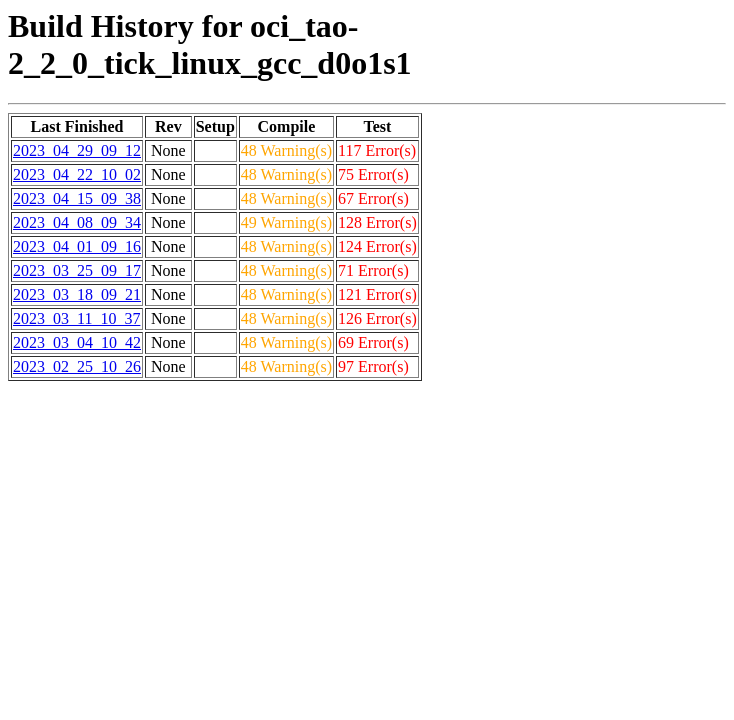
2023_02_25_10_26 (77, 366)
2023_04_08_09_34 (77, 222)
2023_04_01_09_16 (77, 246)
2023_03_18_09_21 (77, 294)
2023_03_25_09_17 (77, 270)
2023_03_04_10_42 (77, 342)
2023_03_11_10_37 (76, 318)
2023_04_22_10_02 (77, 174)
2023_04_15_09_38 (77, 198)
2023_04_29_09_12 (77, 150)
